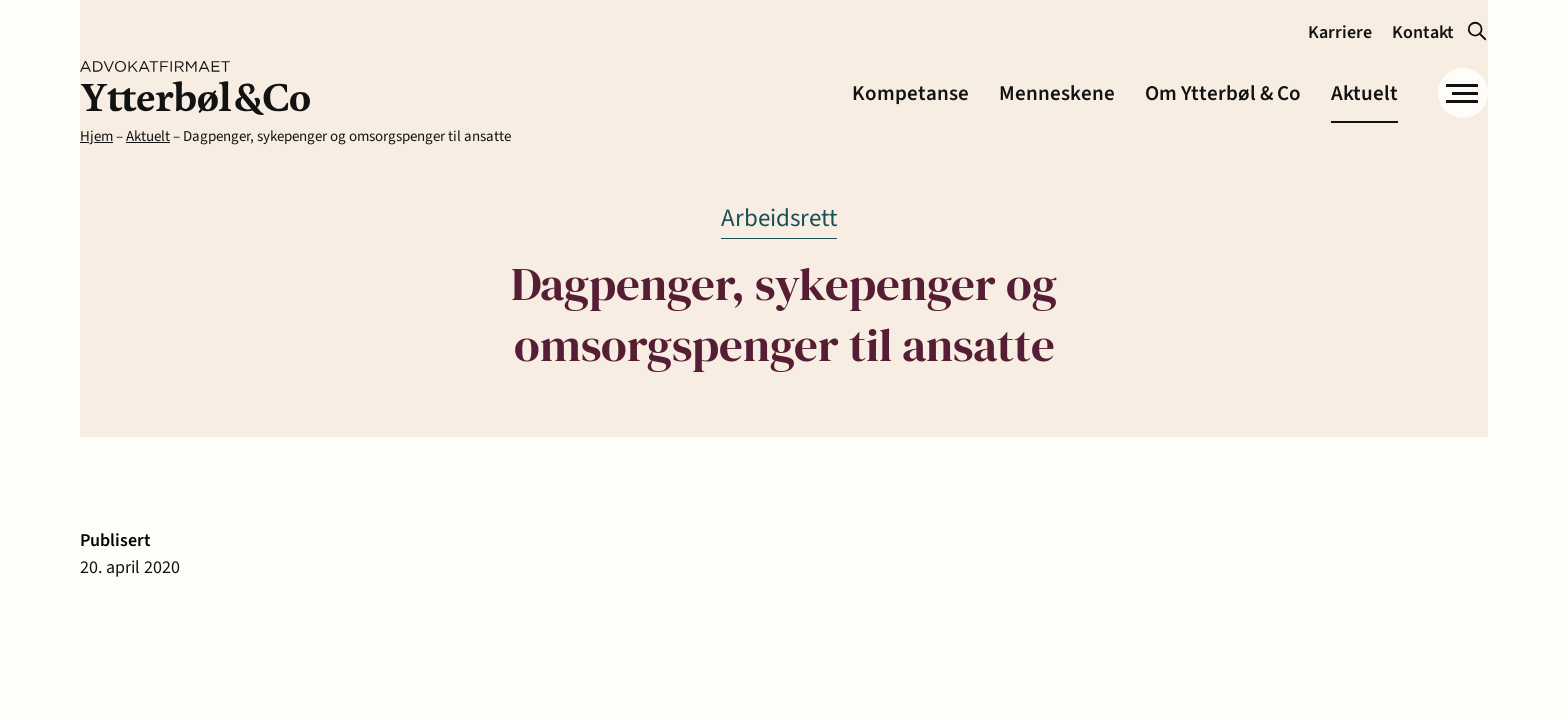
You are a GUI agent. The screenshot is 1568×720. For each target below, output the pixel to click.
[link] (195, 88)
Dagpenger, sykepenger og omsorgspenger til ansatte (347, 136)
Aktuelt (148, 136)
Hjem (96, 136)
